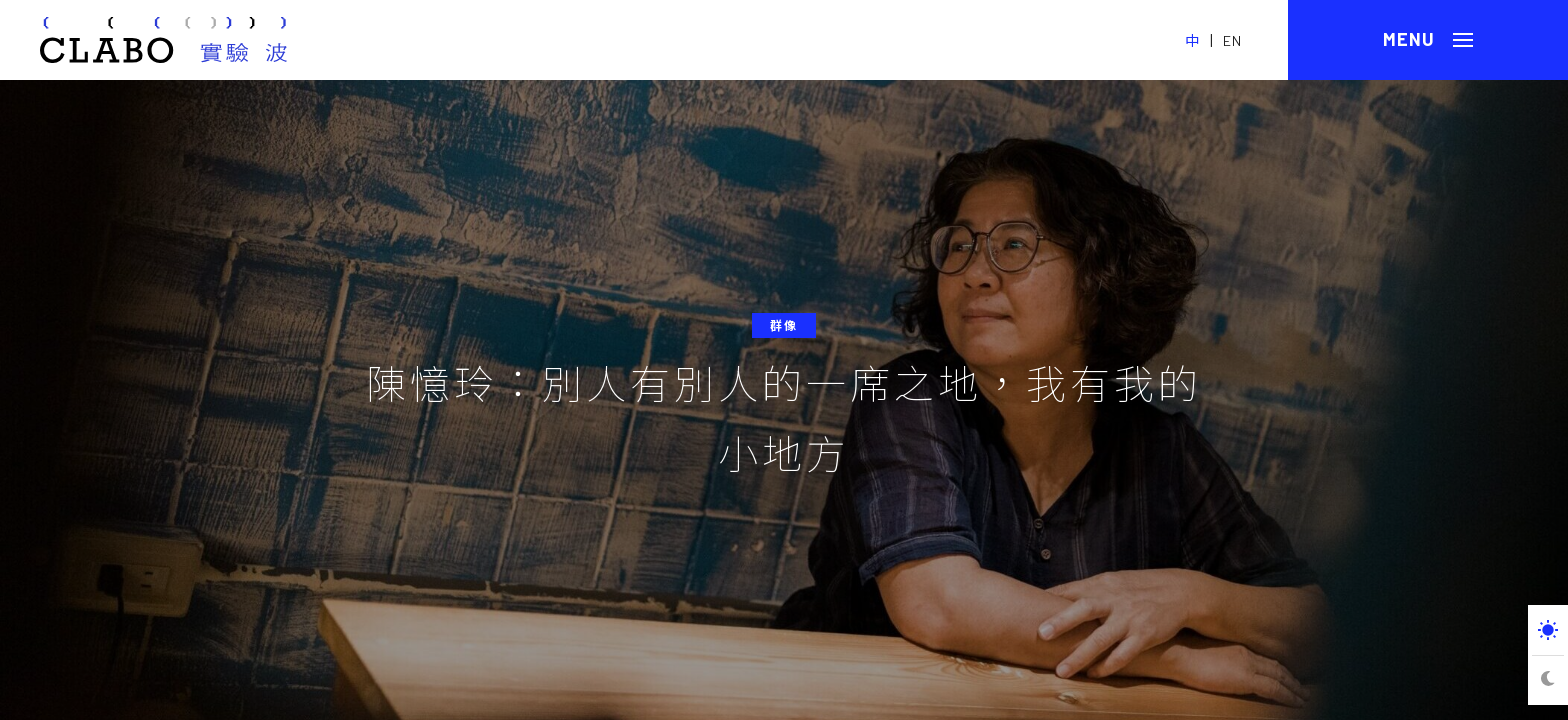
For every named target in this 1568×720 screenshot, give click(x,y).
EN (1232, 40)
